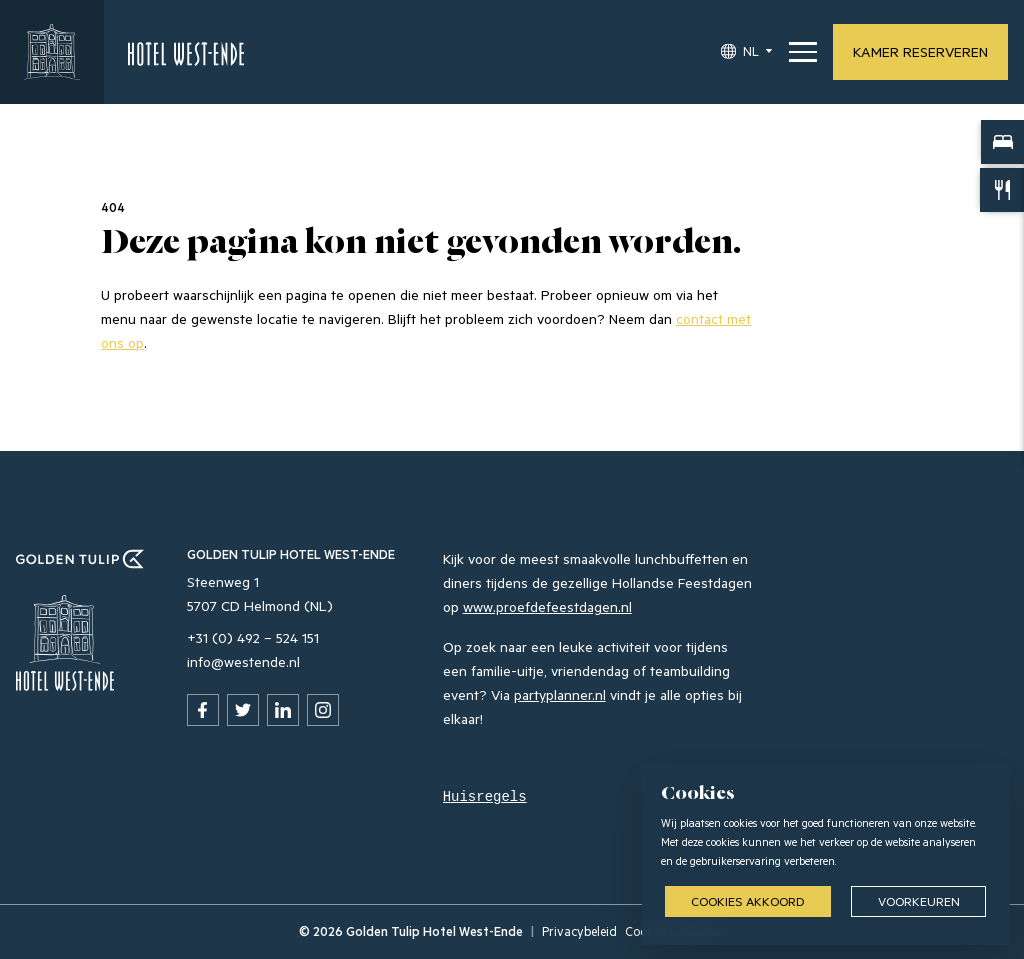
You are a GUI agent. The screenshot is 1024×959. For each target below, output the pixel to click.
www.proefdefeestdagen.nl (547, 606)
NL (751, 51)
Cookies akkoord (747, 901)
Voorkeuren (919, 901)
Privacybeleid (579, 931)
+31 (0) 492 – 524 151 (253, 637)
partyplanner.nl (560, 694)
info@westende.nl (243, 661)
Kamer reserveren (920, 51)
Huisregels (485, 797)
